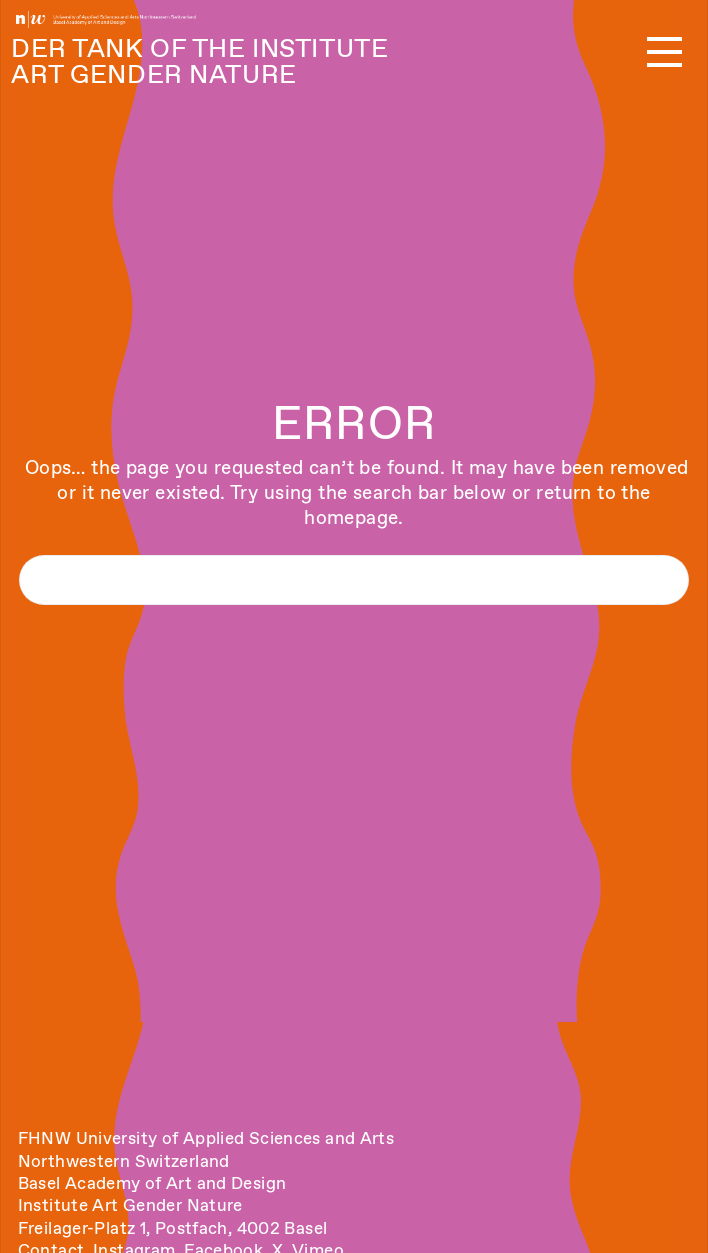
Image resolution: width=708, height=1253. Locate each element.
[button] (664, 53)
